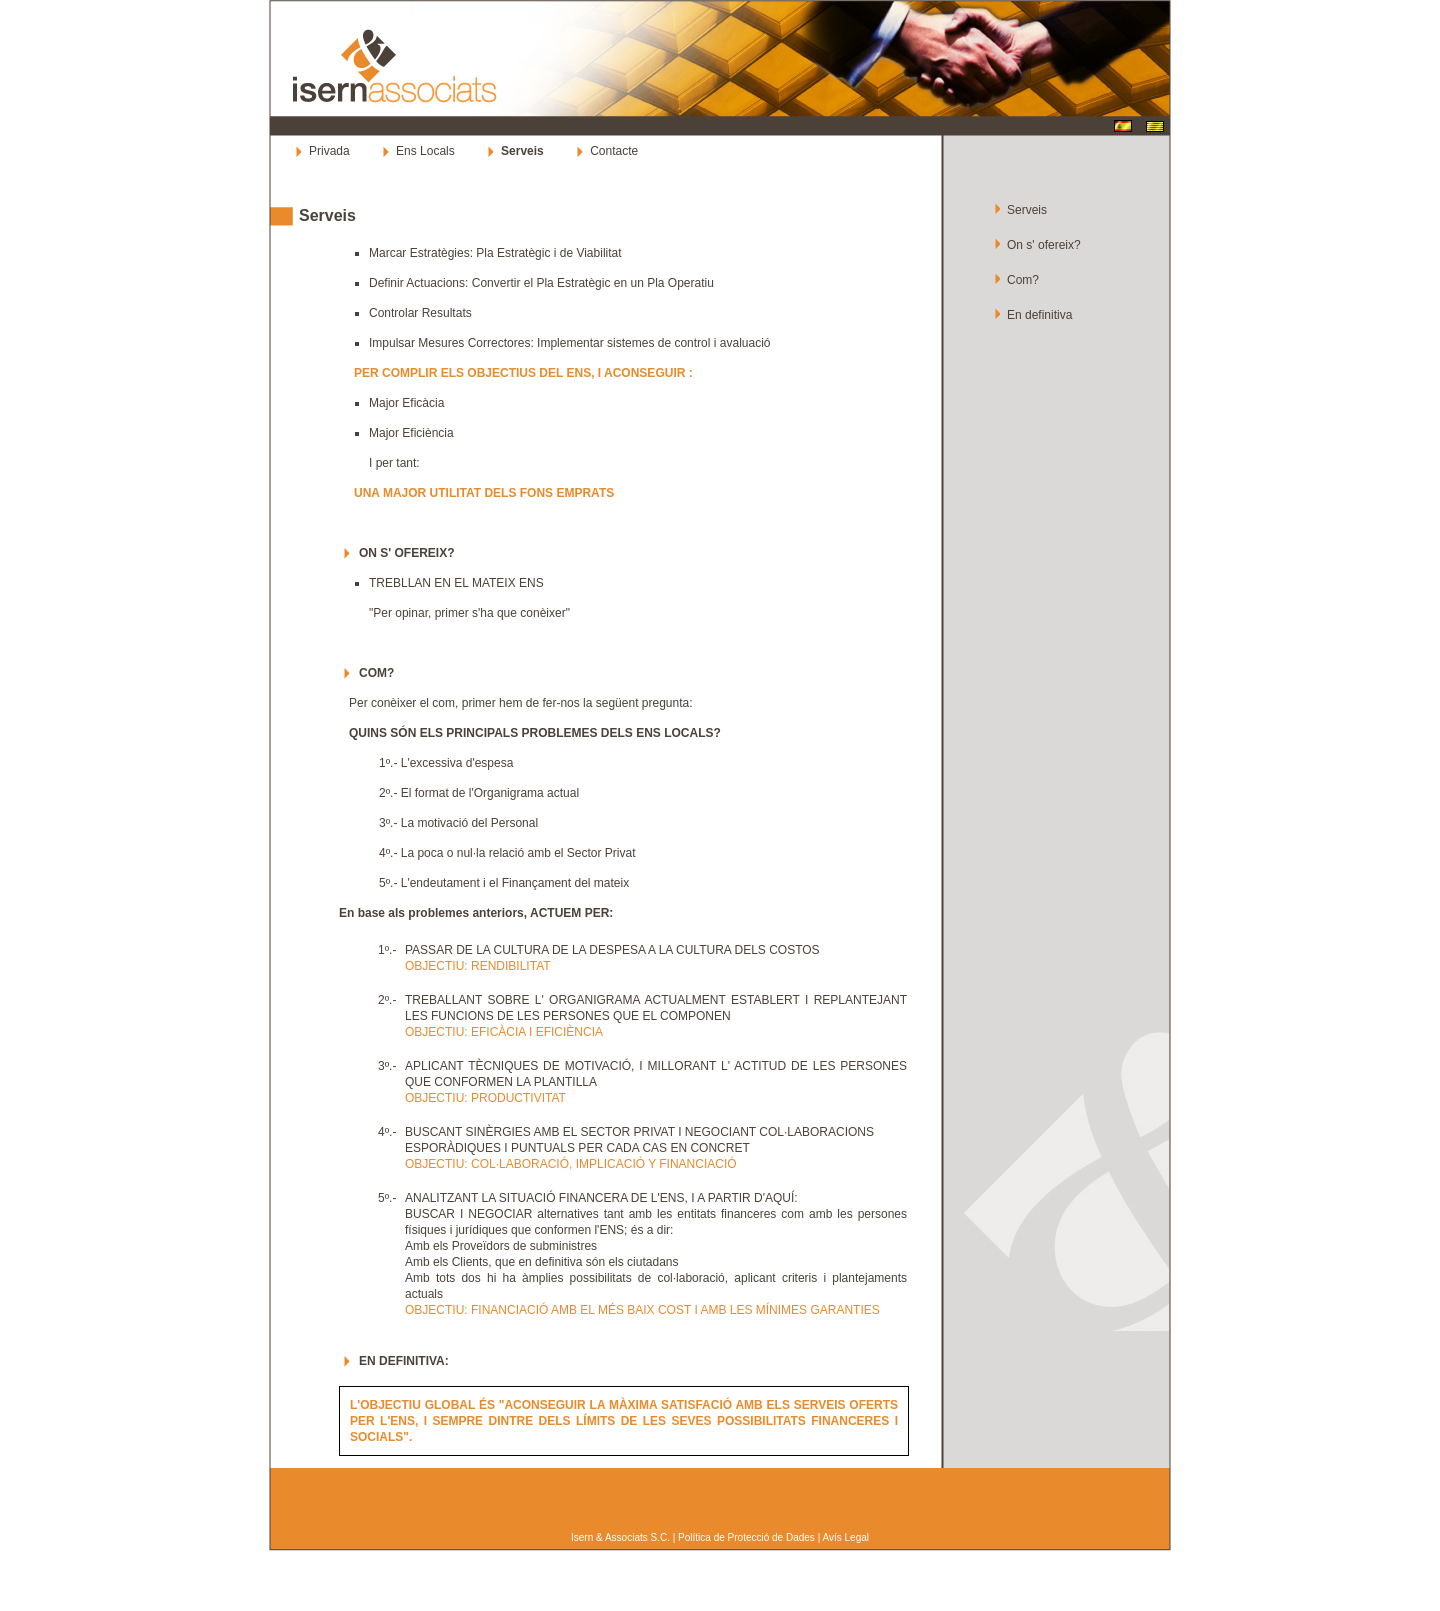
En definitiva (1039, 315)
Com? (1023, 280)
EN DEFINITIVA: (404, 1361)
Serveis (327, 215)
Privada (329, 151)
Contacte (614, 151)
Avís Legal (845, 1537)
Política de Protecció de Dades (746, 1537)
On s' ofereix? (1044, 245)
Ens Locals (425, 151)
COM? (376, 673)
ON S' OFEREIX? (407, 553)
